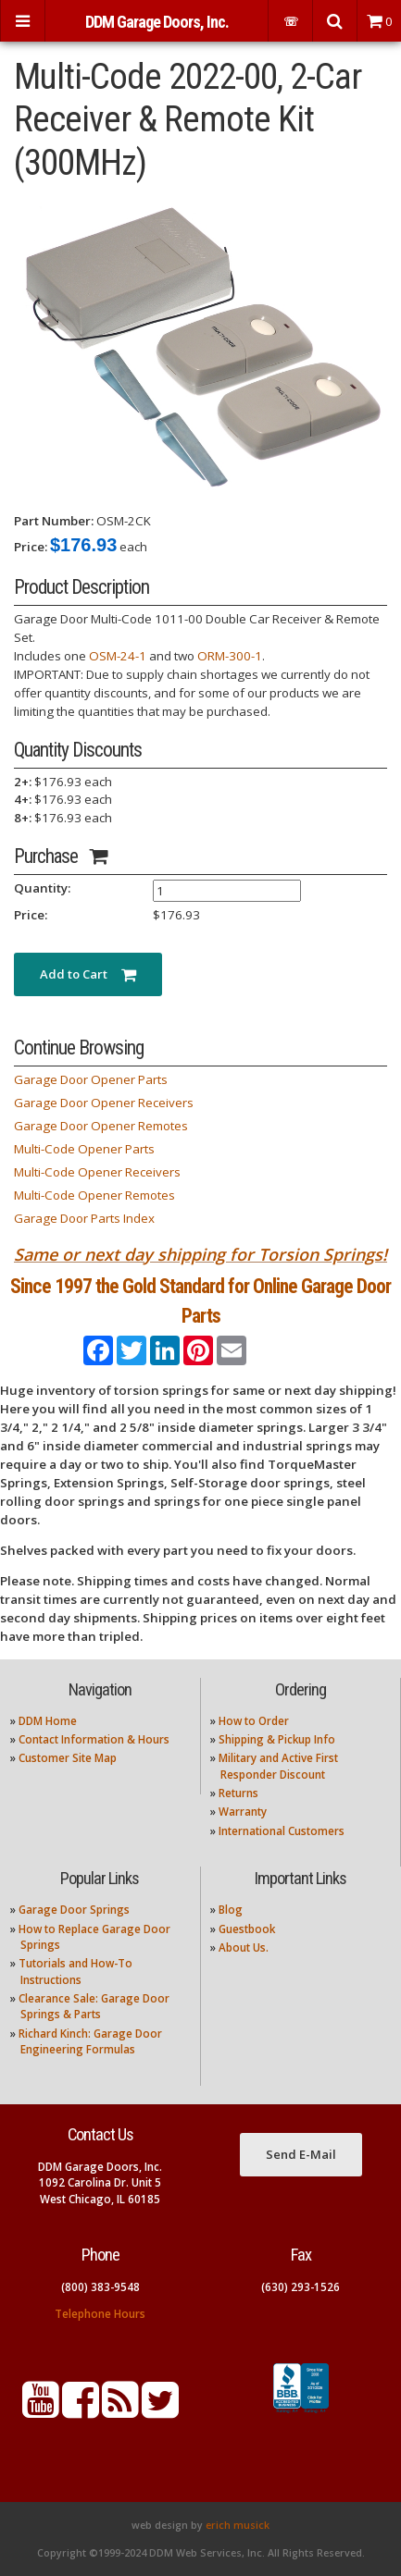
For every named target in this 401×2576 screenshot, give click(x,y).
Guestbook (247, 1929)
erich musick (237, 2525)
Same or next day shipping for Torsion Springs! (200, 1254)
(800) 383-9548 (100, 2287)
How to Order (254, 1721)
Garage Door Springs (74, 1910)
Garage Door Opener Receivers (104, 1102)
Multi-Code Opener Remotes (94, 1195)
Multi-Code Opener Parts (84, 1148)
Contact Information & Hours (94, 1739)
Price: (30, 546)
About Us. (244, 1947)
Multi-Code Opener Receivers (97, 1172)
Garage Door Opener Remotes (101, 1125)
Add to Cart (88, 974)
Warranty (243, 1811)
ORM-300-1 (229, 655)
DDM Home (48, 1721)
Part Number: (54, 520)
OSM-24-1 (117, 655)
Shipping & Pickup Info (277, 1739)
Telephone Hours (100, 2314)
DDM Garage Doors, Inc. (157, 21)
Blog (231, 1910)
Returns (238, 1793)
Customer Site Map (68, 1758)
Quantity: (42, 888)
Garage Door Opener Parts (91, 1079)
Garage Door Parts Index (84, 1218)
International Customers (282, 1831)
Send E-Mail (301, 2154)
